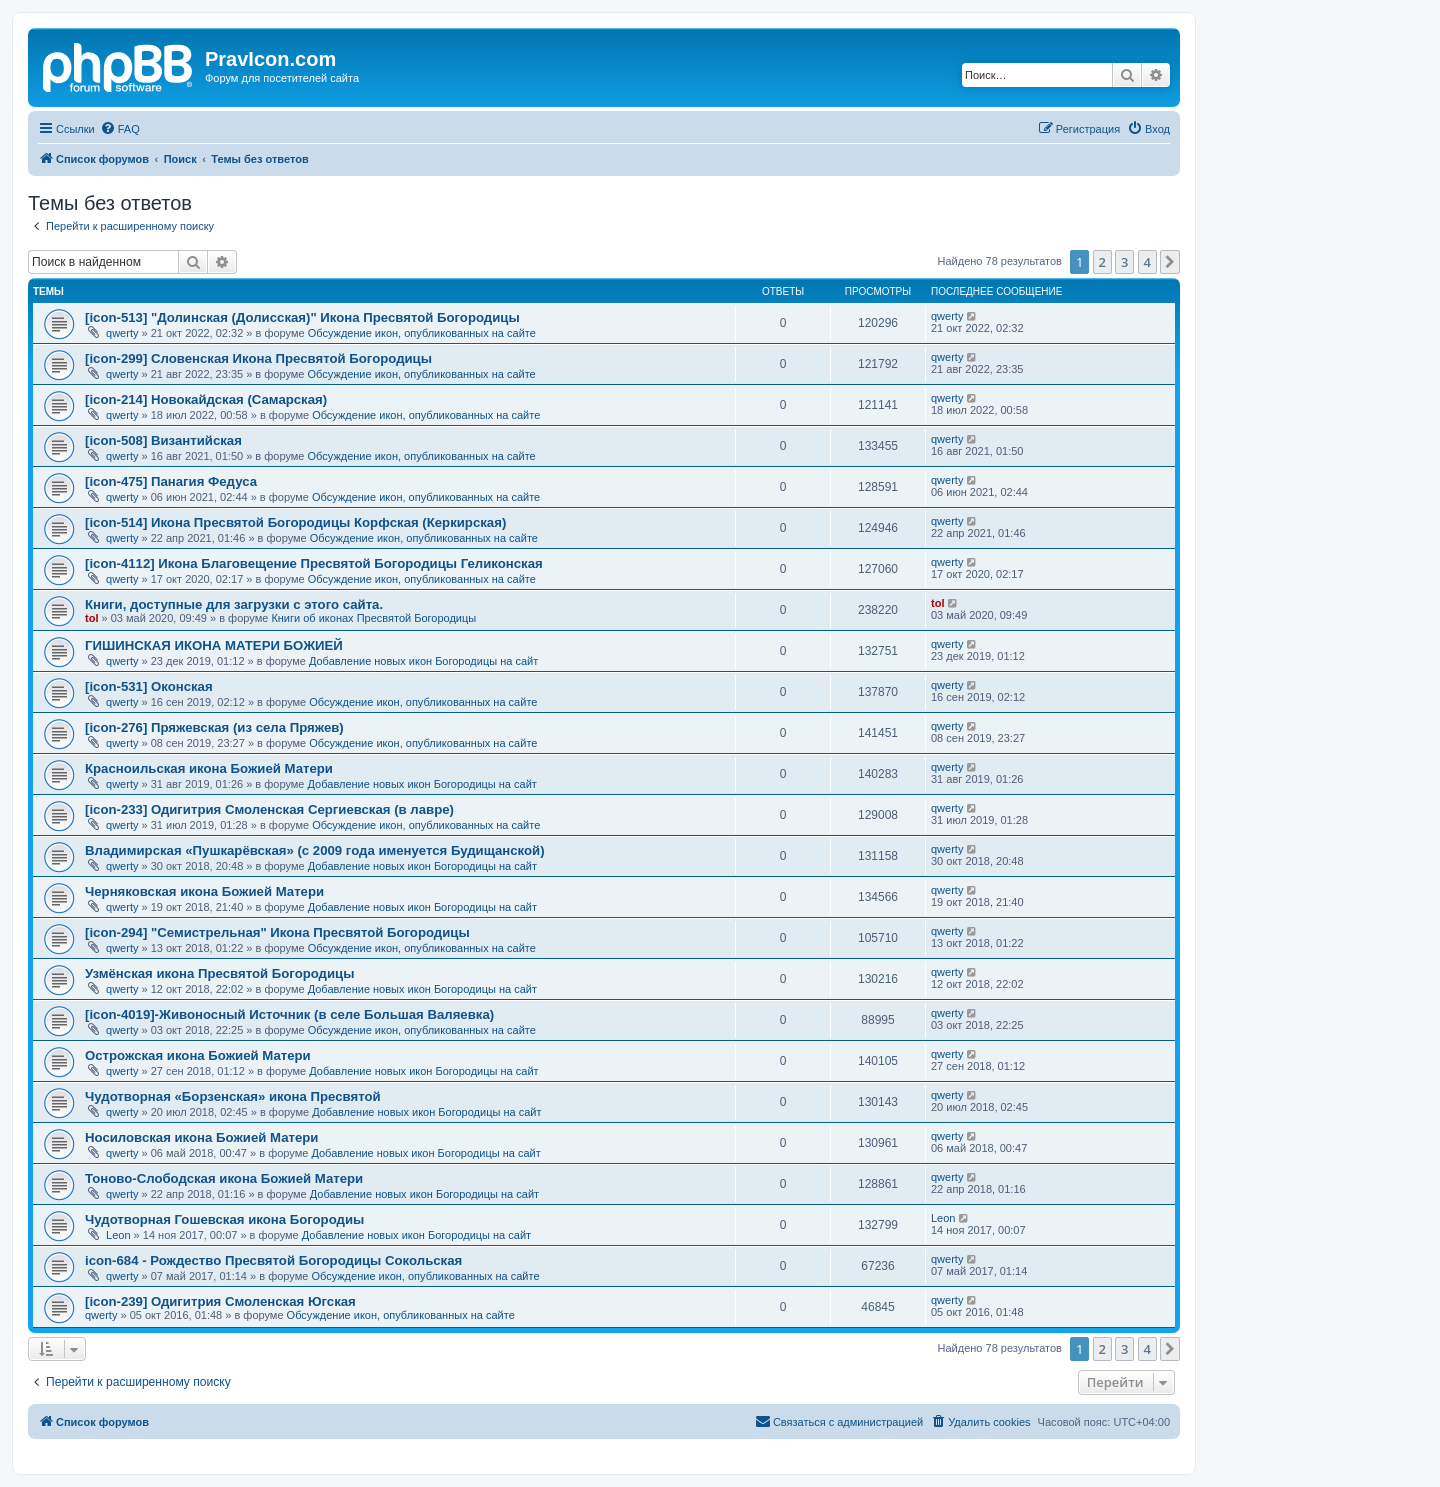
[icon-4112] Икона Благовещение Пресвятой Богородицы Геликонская (314, 563)
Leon (118, 1235)
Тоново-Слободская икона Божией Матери (224, 1178)
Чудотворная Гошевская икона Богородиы (224, 1219)
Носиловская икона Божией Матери (201, 1137)
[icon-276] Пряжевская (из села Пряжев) (214, 727)
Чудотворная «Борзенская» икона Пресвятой (233, 1096)
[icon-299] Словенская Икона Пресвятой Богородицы (258, 358)
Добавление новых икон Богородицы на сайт (423, 661)
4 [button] (1147, 262)
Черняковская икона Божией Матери (204, 891)
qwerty (122, 333)
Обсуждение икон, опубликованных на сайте (422, 333)
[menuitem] (120, 129)
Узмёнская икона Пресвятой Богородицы (219, 973)
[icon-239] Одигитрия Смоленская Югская (220, 1301)
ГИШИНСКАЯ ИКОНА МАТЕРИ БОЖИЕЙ (214, 645)
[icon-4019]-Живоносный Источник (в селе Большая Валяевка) (289, 1014)
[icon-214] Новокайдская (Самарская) (206, 399)
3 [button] (1124, 262)
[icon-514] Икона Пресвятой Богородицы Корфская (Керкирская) (295, 522)
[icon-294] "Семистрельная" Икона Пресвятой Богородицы (277, 932)
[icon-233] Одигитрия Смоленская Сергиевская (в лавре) (269, 809)
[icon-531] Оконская (149, 686)
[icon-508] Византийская (163, 440)
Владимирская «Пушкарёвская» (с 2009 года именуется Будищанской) (315, 850)
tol (91, 618)
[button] (1170, 262)
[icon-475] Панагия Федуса (171, 481)
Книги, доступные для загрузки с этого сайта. (234, 604)
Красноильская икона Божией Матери (209, 768)
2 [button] (1102, 262)
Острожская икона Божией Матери (198, 1055)
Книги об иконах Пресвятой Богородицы (373, 618)
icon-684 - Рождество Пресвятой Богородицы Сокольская (273, 1260)
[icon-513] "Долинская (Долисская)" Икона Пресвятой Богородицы (302, 317)
